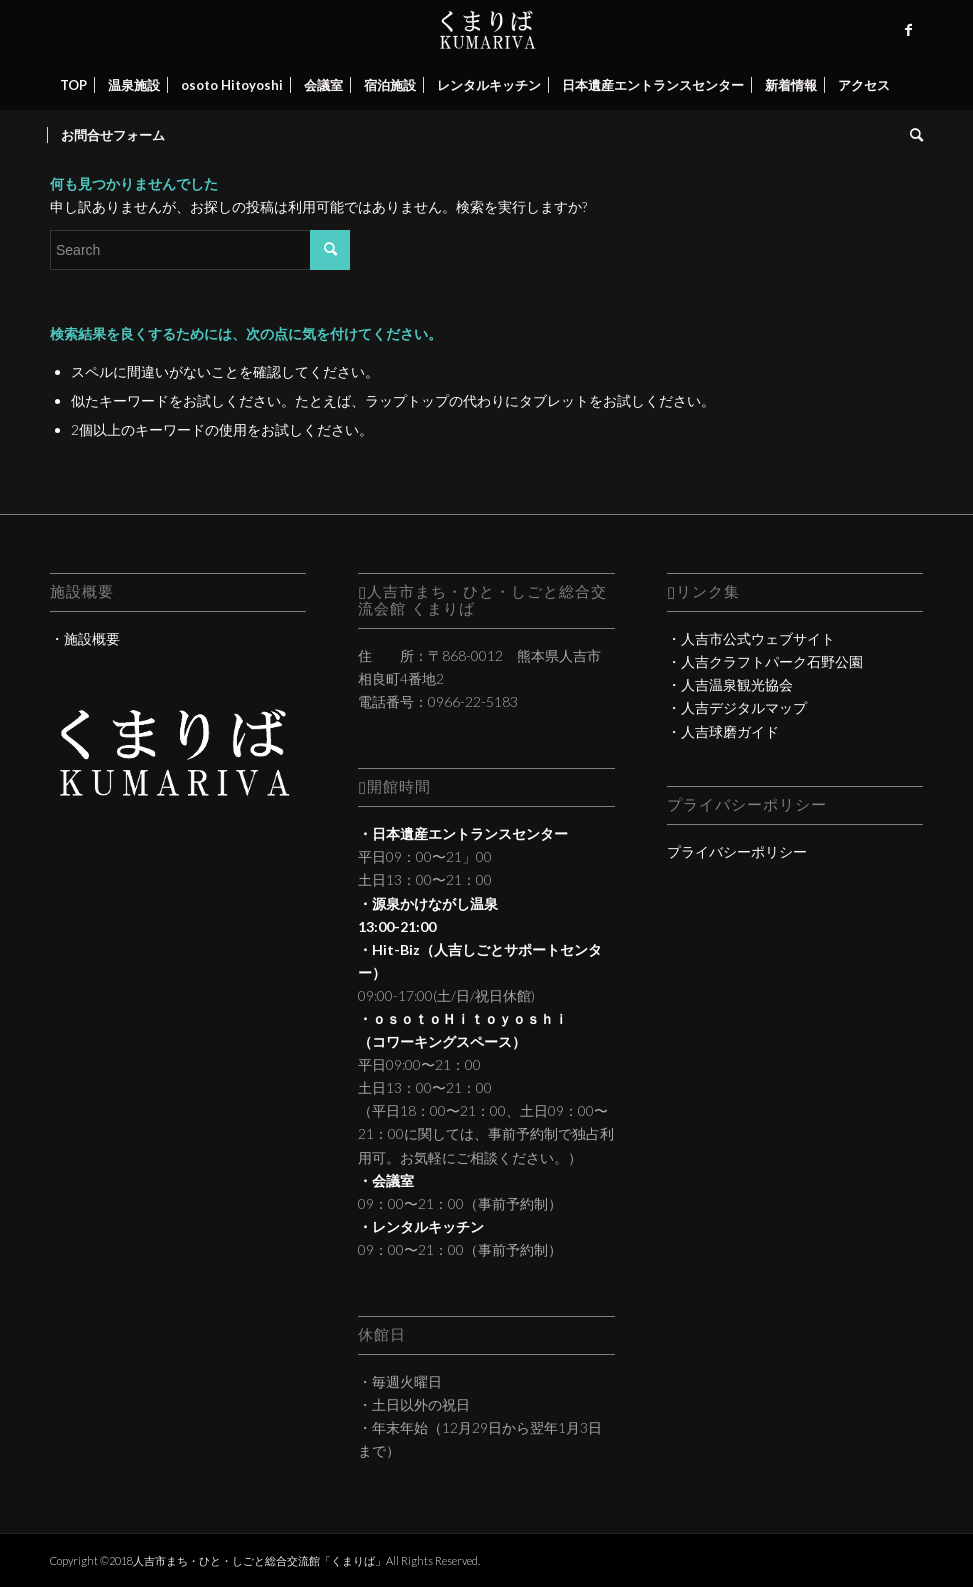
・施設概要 (85, 638)
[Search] (911, 135)
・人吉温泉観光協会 (730, 684)
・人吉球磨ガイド (723, 731)
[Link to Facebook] (908, 30)
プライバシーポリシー (737, 851)
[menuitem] (73, 85)
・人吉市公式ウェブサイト (751, 638)
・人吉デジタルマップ (737, 707)
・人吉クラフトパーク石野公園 (765, 661)
